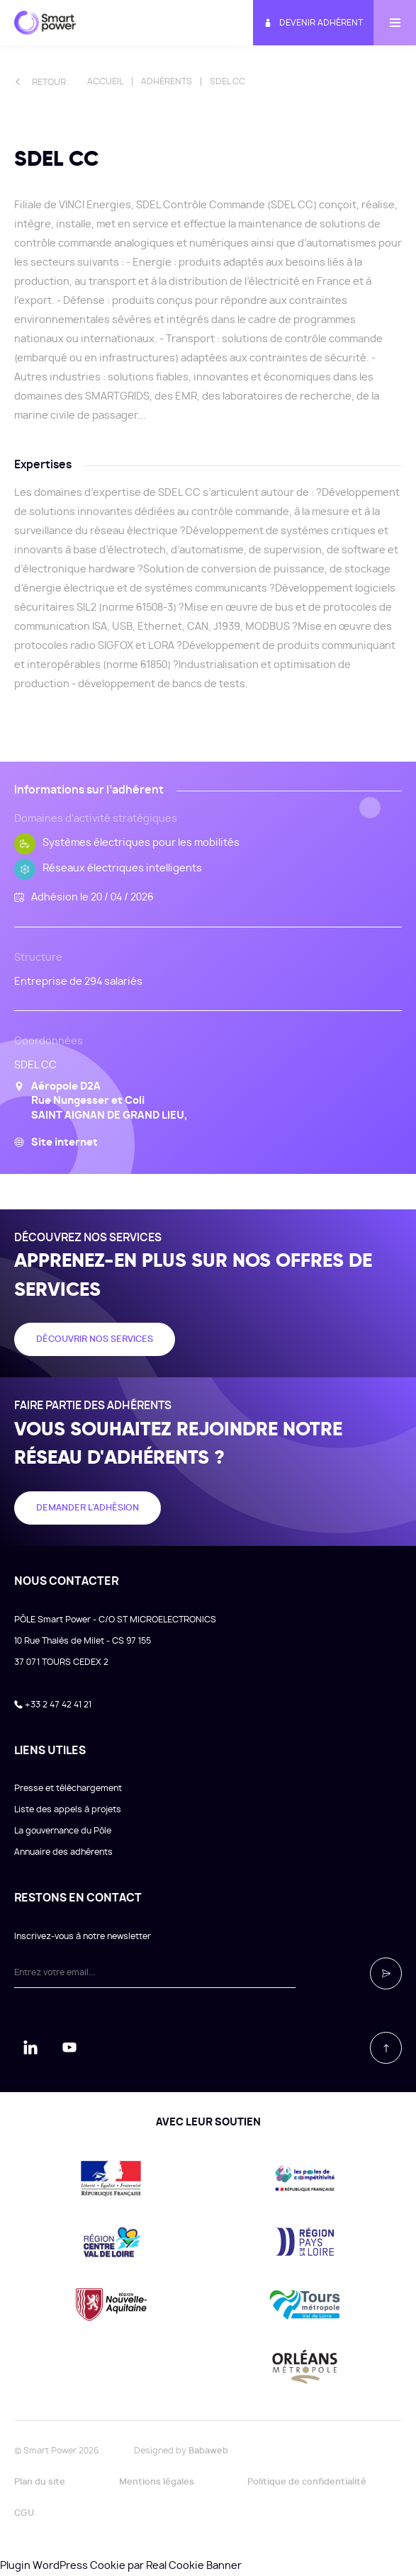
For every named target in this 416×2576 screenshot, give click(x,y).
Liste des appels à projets (67, 1809)
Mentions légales (156, 2482)
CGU (24, 2513)
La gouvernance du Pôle (62, 1830)
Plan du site (39, 2482)
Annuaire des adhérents (63, 1852)
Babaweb (208, 2450)
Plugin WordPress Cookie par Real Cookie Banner (121, 2566)
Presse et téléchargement (68, 1788)
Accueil (105, 81)
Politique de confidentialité (306, 2482)
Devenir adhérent (313, 23)
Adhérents (166, 81)
